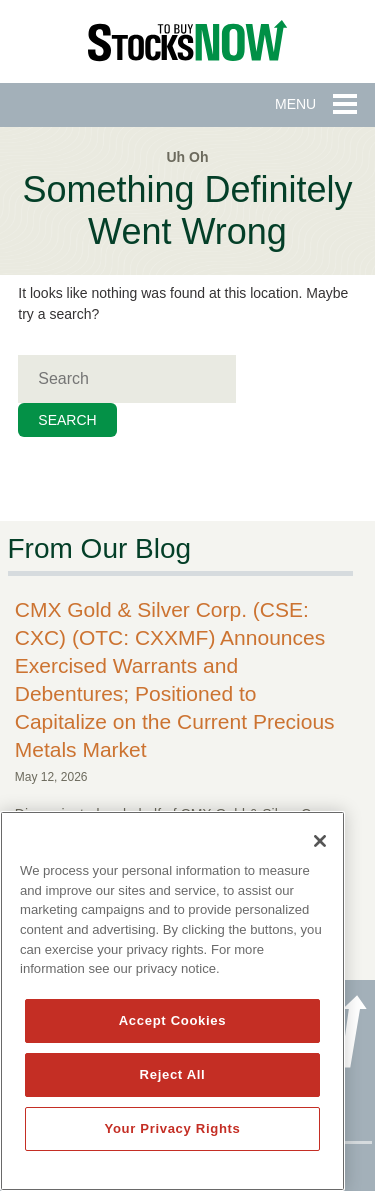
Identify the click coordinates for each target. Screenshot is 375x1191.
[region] (172, 1001)
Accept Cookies (173, 1020)
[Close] (320, 841)
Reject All (173, 1074)
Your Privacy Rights (172, 1128)
